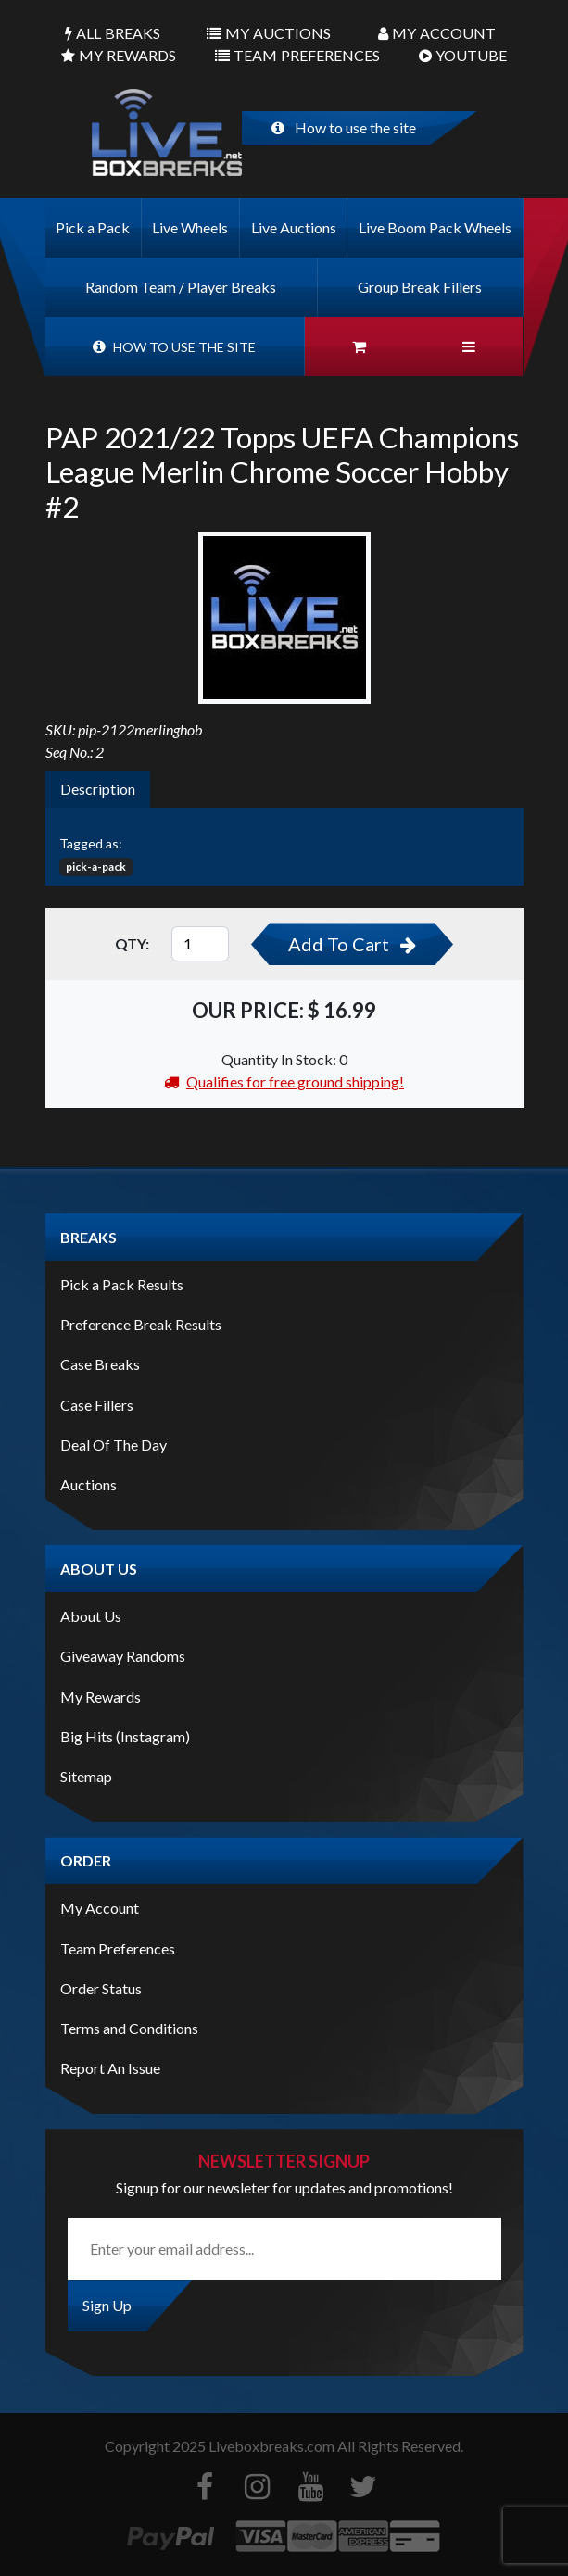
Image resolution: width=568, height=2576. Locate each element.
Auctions (269, 33)
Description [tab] (97, 789)
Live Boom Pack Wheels (435, 227)
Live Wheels (190, 227)
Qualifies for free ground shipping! (284, 1081)
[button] (468, 346)
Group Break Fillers (420, 286)
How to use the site (343, 127)
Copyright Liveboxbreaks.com (219, 2446)
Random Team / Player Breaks (180, 286)
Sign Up (107, 2305)
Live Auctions (293, 227)
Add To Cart (352, 944)
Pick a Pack (93, 227)
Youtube (463, 55)
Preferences (297, 55)
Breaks (112, 33)
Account (437, 33)
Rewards (118, 55)
